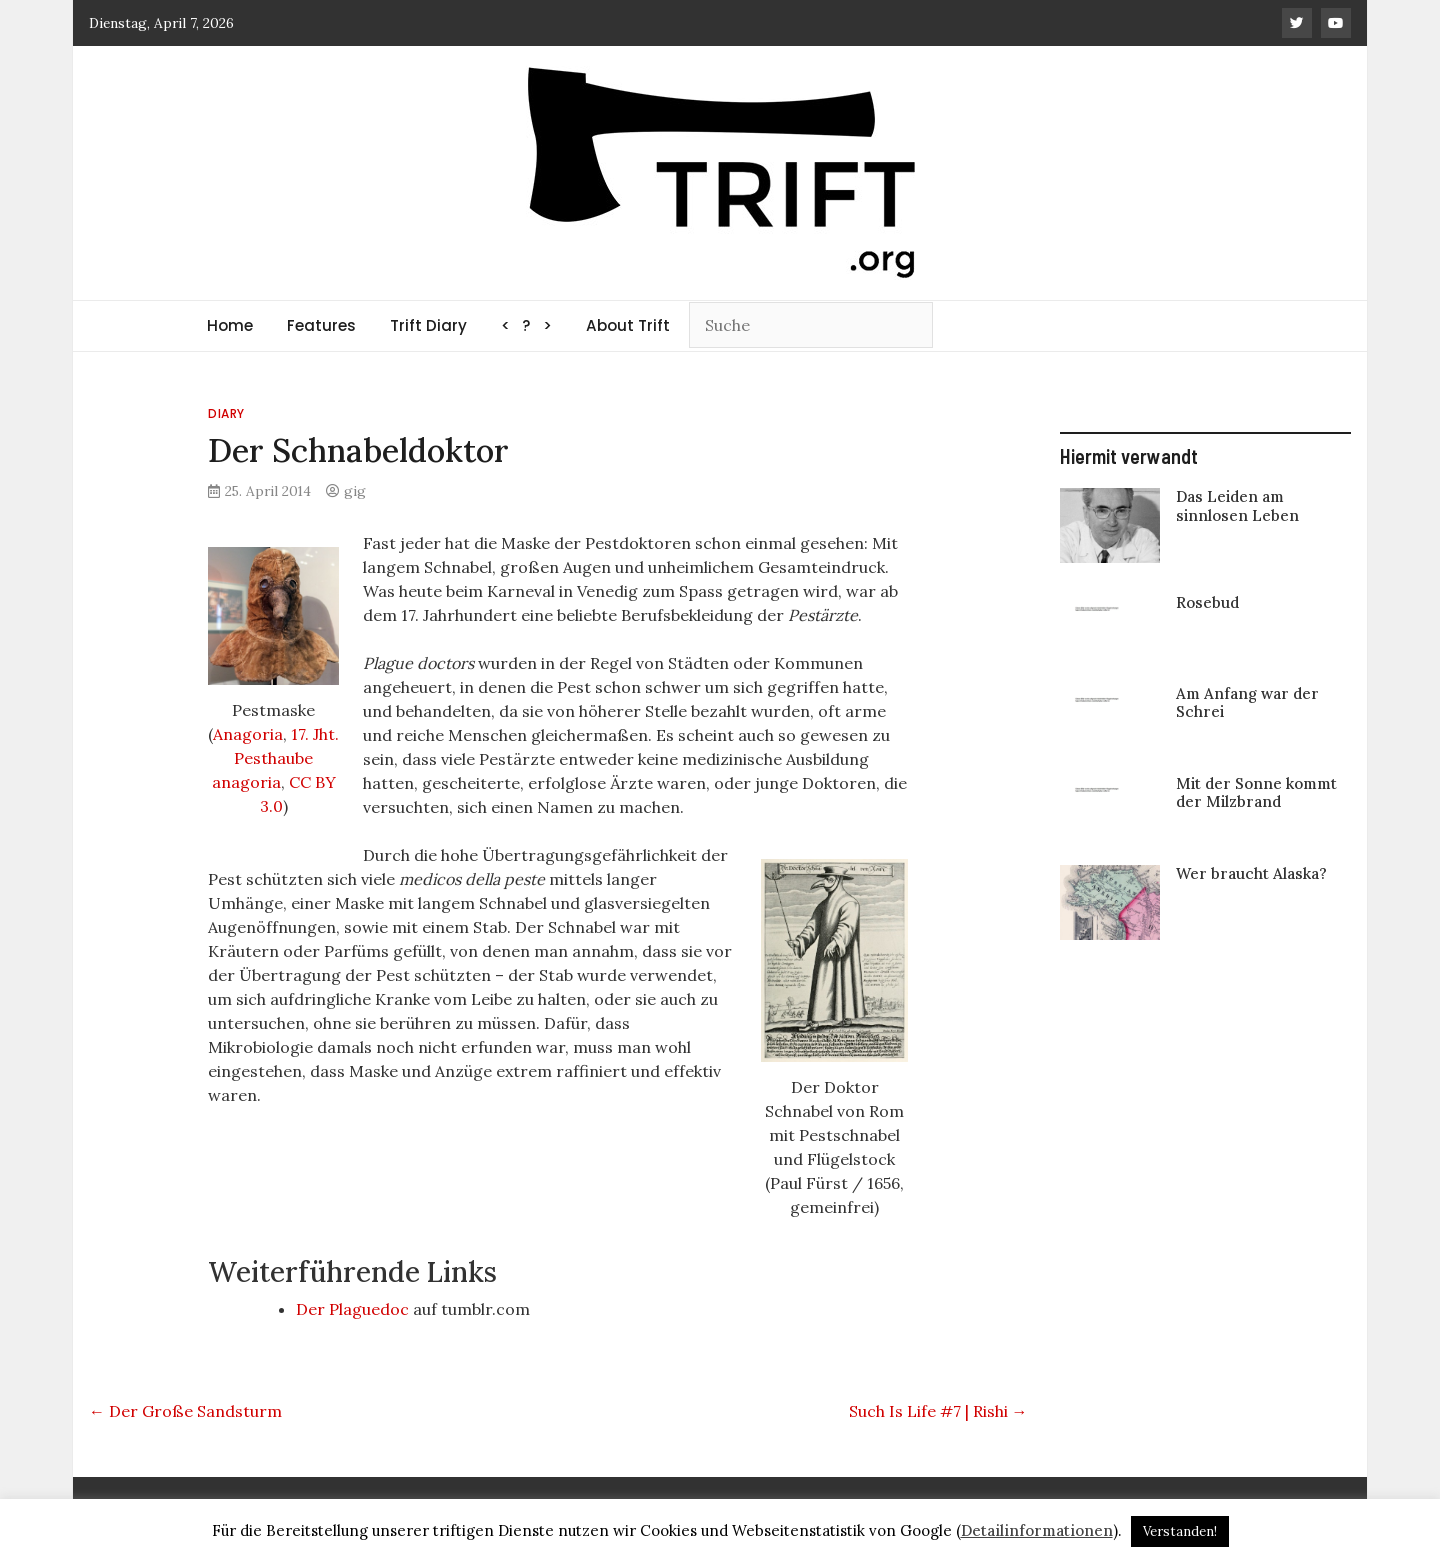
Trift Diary (428, 325)
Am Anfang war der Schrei (1247, 702)
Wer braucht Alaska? (1251, 873)
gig (355, 491)
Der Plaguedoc (352, 1309)
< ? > (526, 325)
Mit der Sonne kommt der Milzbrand (1256, 792)
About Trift (628, 325)
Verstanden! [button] (1180, 1531)
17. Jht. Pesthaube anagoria (276, 758)
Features (321, 325)
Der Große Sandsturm (185, 1411)
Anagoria (248, 734)
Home (230, 325)
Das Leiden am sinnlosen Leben (1237, 505)
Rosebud (1207, 602)
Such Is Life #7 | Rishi (938, 1411)
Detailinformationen (1037, 1530)
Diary (226, 413)
